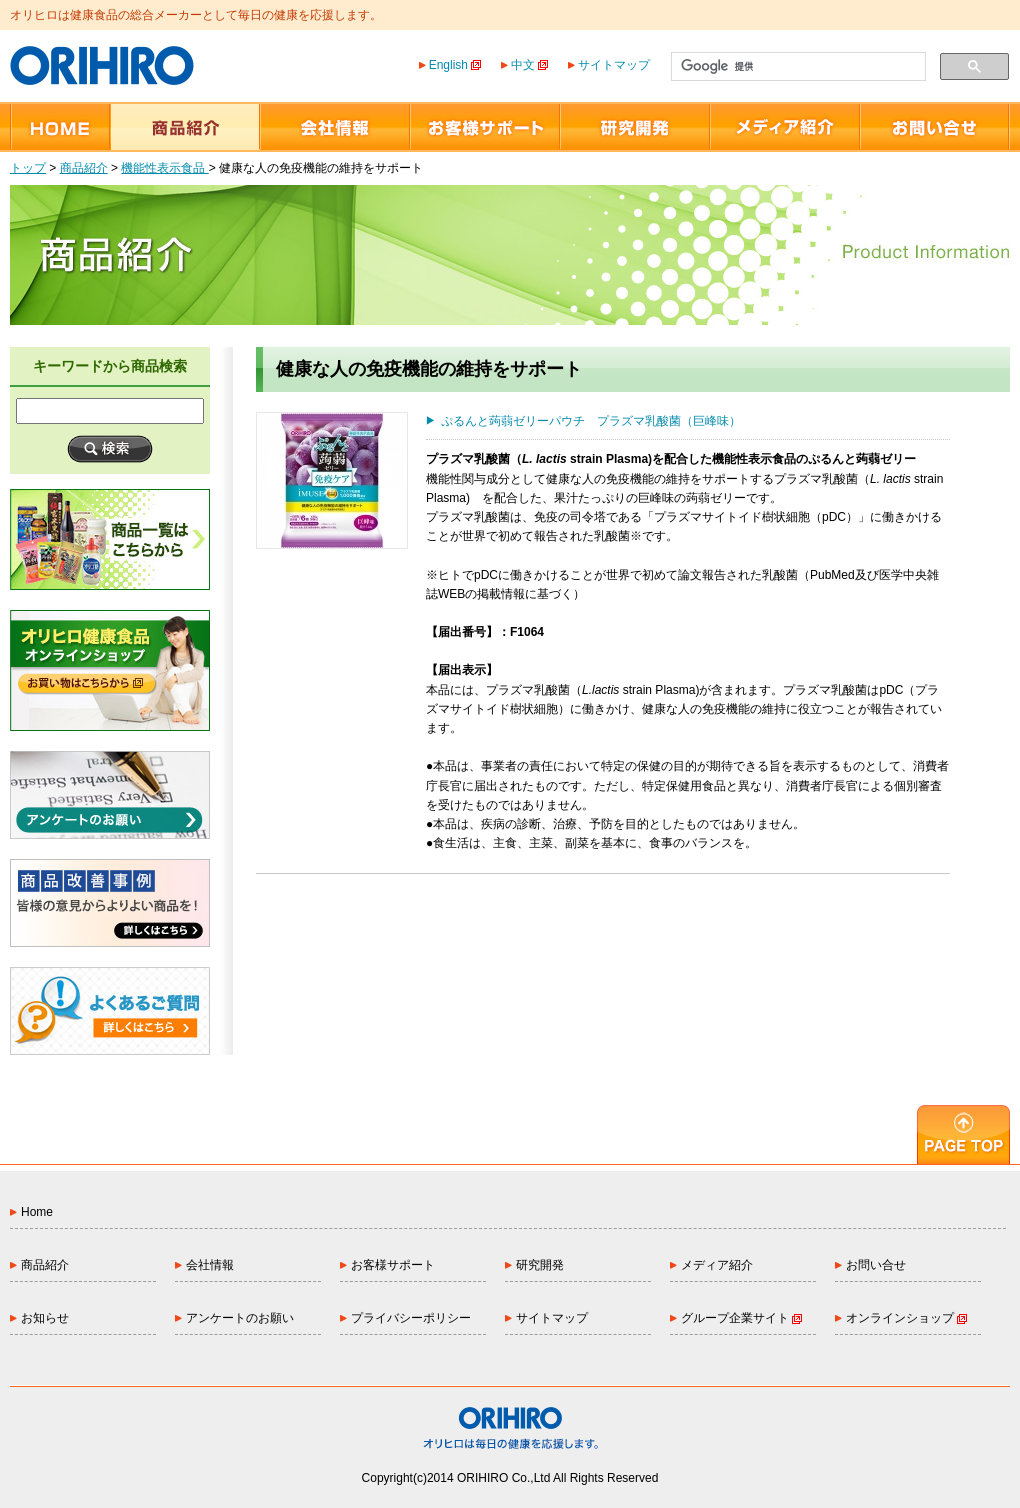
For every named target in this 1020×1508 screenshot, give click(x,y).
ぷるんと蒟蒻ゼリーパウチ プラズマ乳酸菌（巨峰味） (591, 421)
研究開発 (540, 1265)
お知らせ (45, 1318)
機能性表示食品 (164, 168)
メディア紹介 (717, 1265)
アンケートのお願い (240, 1318)
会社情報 (210, 1265)
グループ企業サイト (741, 1318)
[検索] (796, 67)
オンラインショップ (906, 1318)
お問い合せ (876, 1265)
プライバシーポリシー (411, 1318)
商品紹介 (84, 168)
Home (37, 1212)
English (455, 65)
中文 (529, 65)
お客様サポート (393, 1265)
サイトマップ (614, 65)
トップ (28, 168)
